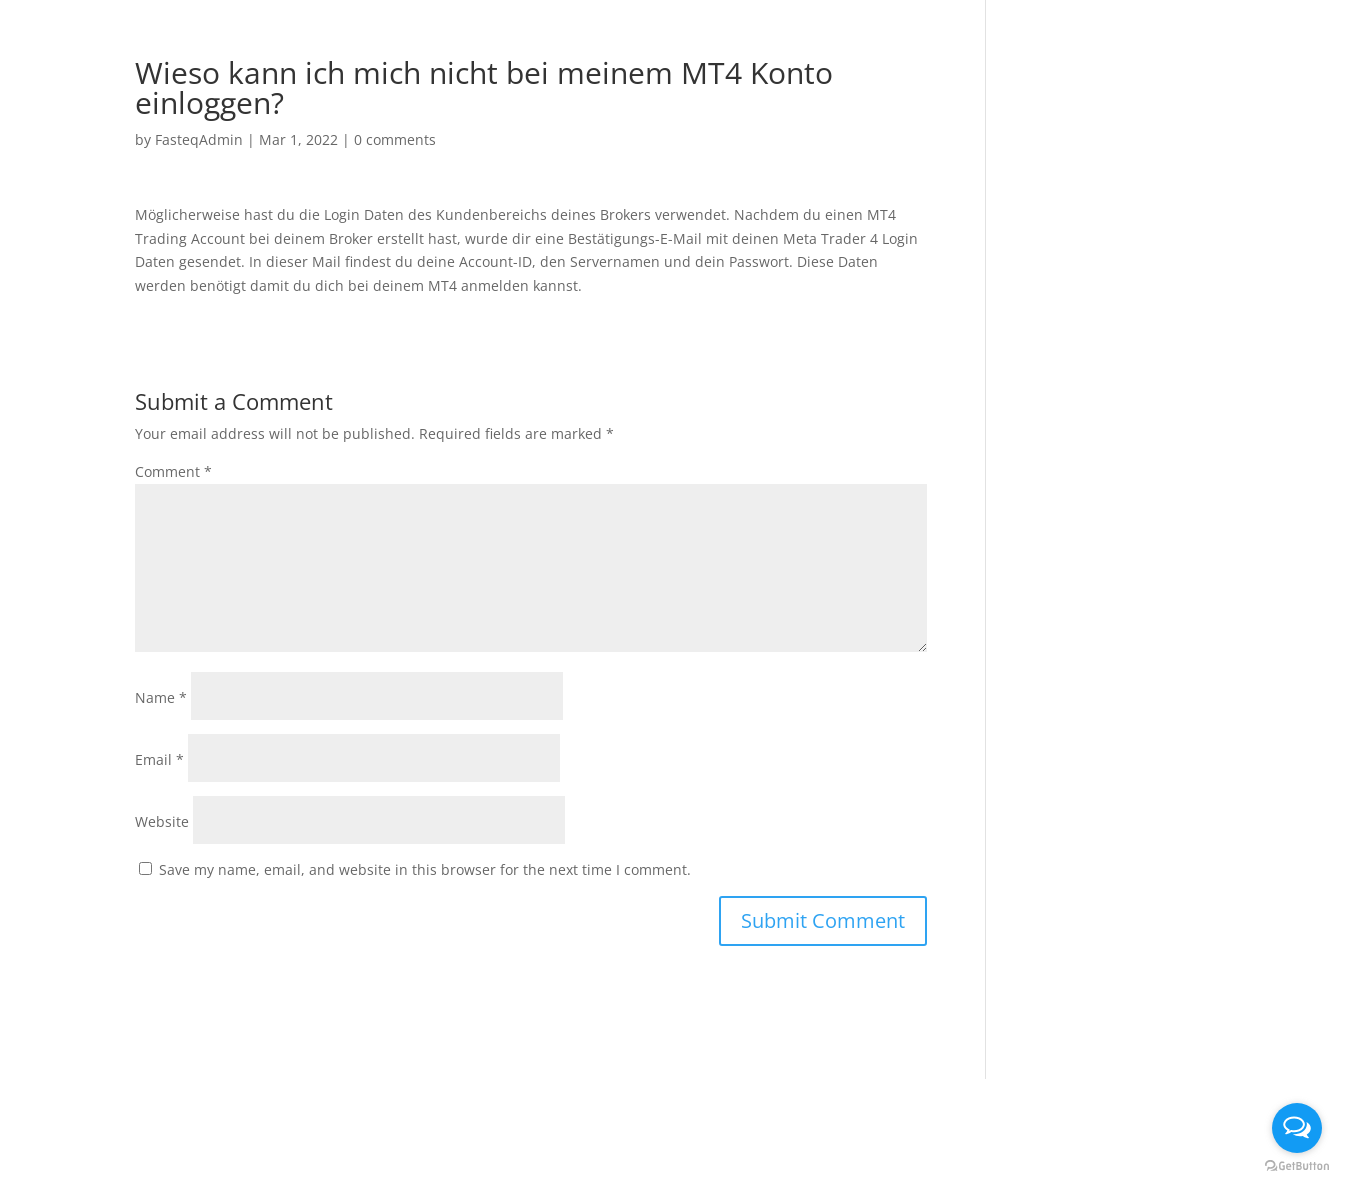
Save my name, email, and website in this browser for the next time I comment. (425, 869)
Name (161, 697)
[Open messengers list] (1297, 1128)
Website (162, 821)
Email (159, 759)
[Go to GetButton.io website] (1297, 1166)
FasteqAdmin (199, 139)
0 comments (395, 139)
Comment (173, 471)
